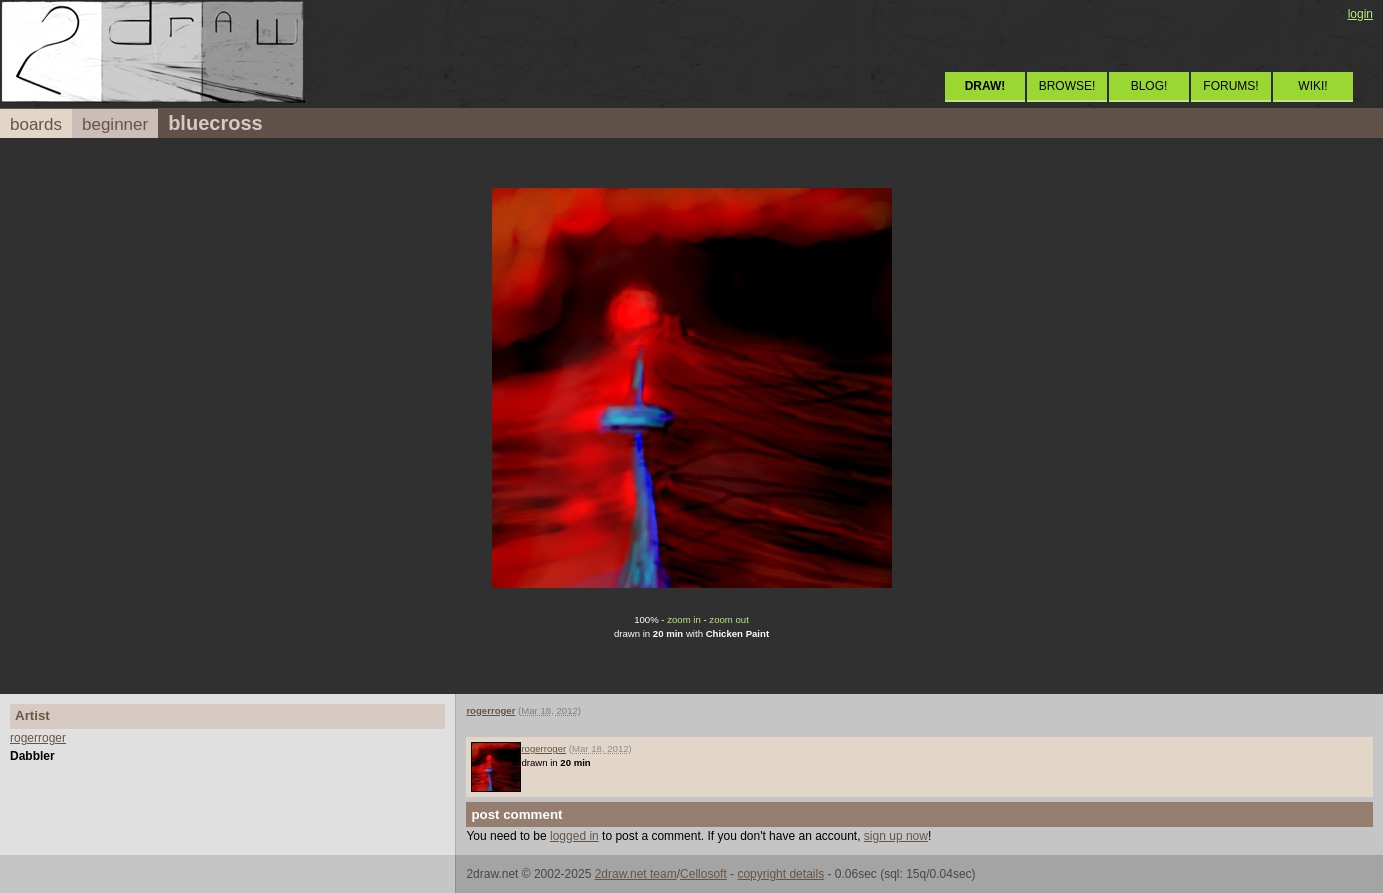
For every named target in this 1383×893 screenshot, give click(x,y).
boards (36, 124)
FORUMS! (1230, 86)
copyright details (780, 874)
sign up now (896, 836)
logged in (574, 836)
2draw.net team (636, 874)
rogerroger (38, 738)
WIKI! (1312, 86)
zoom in (684, 619)
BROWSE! (1067, 86)
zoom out (728, 619)
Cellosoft (703, 874)
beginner (115, 124)
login (1360, 14)
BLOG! (1149, 86)
